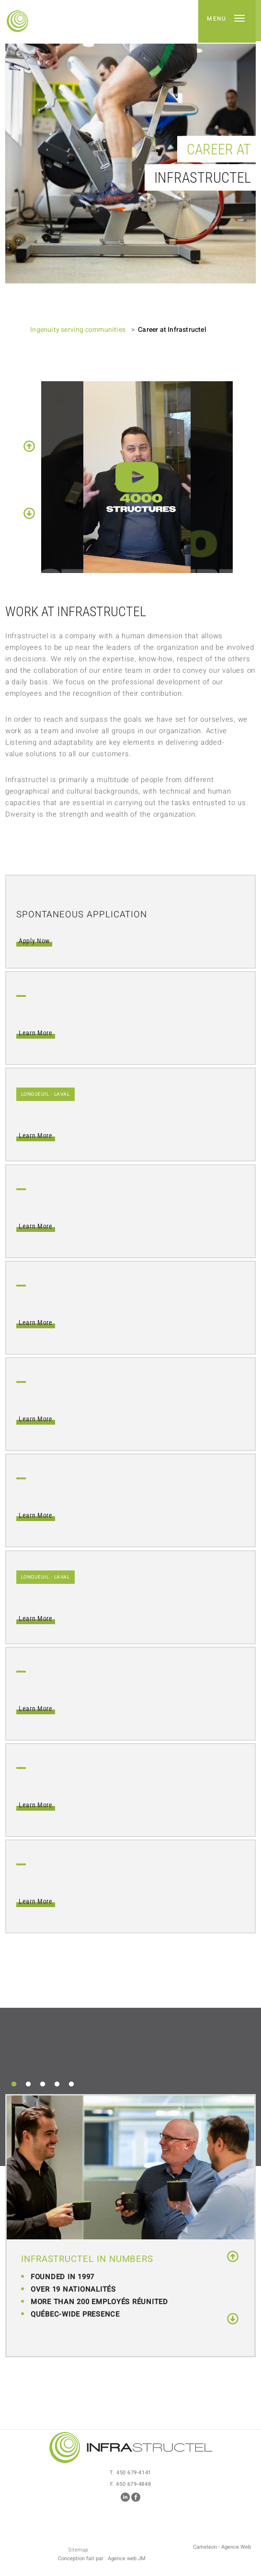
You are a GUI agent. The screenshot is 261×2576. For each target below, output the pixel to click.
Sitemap (78, 2550)
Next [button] (29, 513)
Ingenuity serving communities (77, 330)
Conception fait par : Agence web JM (102, 2559)
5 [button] (71, 2084)
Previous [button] (29, 446)
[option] (130, 163)
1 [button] (14, 2084)
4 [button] (57, 2084)
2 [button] (28, 2084)
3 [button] (42, 2084)
